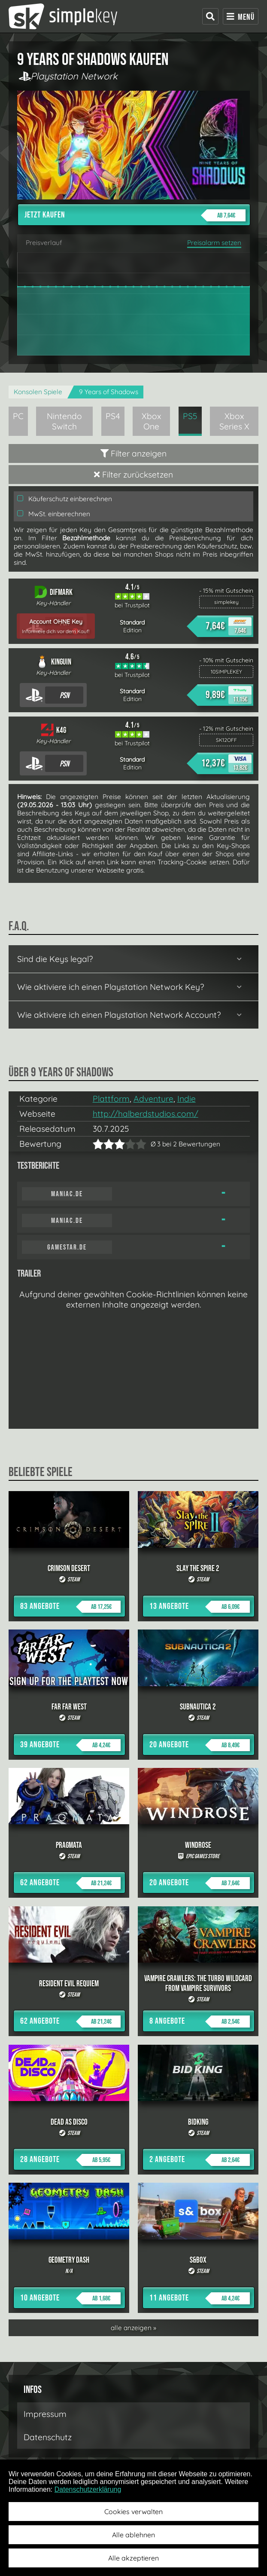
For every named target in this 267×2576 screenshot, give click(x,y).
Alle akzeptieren (133, 2558)
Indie (186, 1098)
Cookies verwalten (133, 2511)
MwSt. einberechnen (53, 514)
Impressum (45, 2414)
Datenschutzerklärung (88, 2489)
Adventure (153, 1098)
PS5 (190, 416)
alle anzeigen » (133, 2328)
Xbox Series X (234, 421)
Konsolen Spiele (38, 392)
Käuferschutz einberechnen (64, 499)
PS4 (113, 416)
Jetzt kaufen (135, 215)
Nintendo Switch (64, 421)
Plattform (111, 1098)
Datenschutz (48, 2437)
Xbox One (151, 421)
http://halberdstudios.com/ (145, 1114)
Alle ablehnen (133, 2534)
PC (18, 416)
